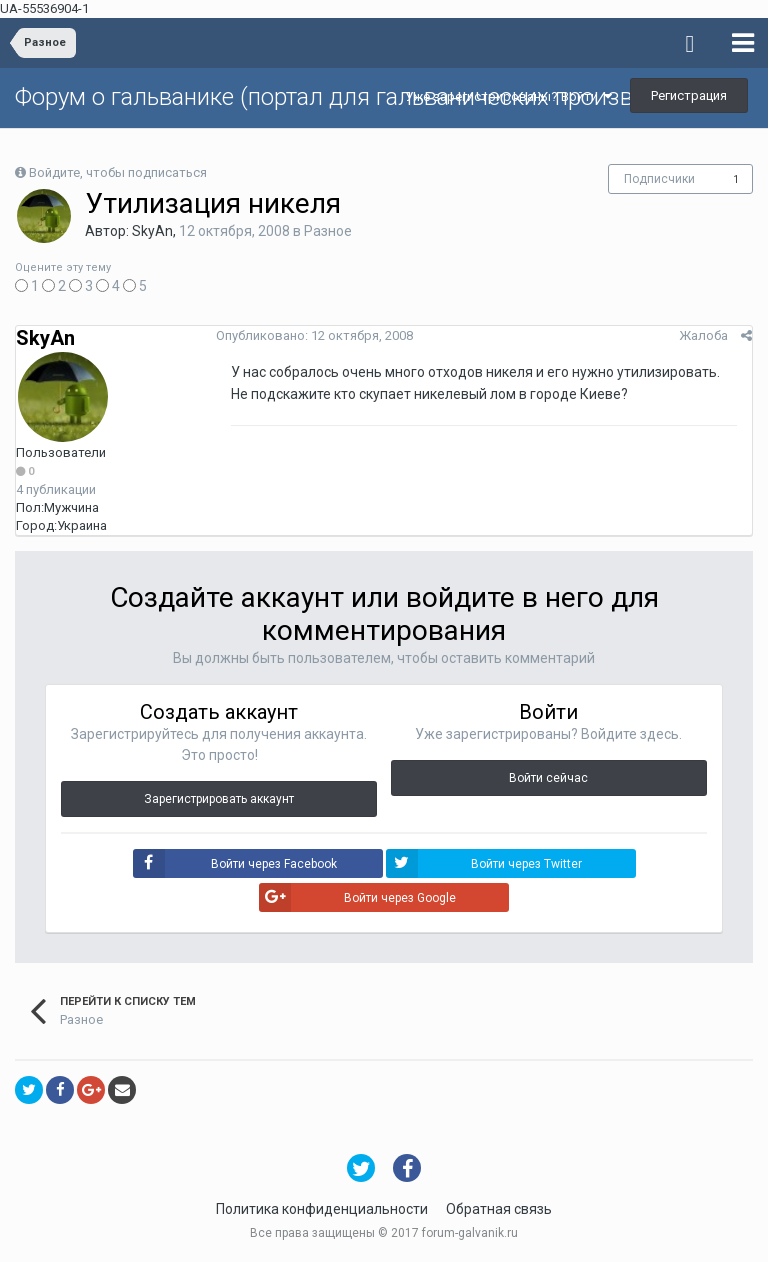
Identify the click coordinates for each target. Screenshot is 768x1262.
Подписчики (659, 179)
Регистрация (689, 95)
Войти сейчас (548, 778)
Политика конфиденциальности (322, 1209)
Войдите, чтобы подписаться (118, 172)
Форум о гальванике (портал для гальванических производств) (359, 97)
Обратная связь (499, 1209)
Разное (328, 231)
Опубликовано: (314, 335)
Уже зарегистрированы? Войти (508, 96)
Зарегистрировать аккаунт (219, 799)
